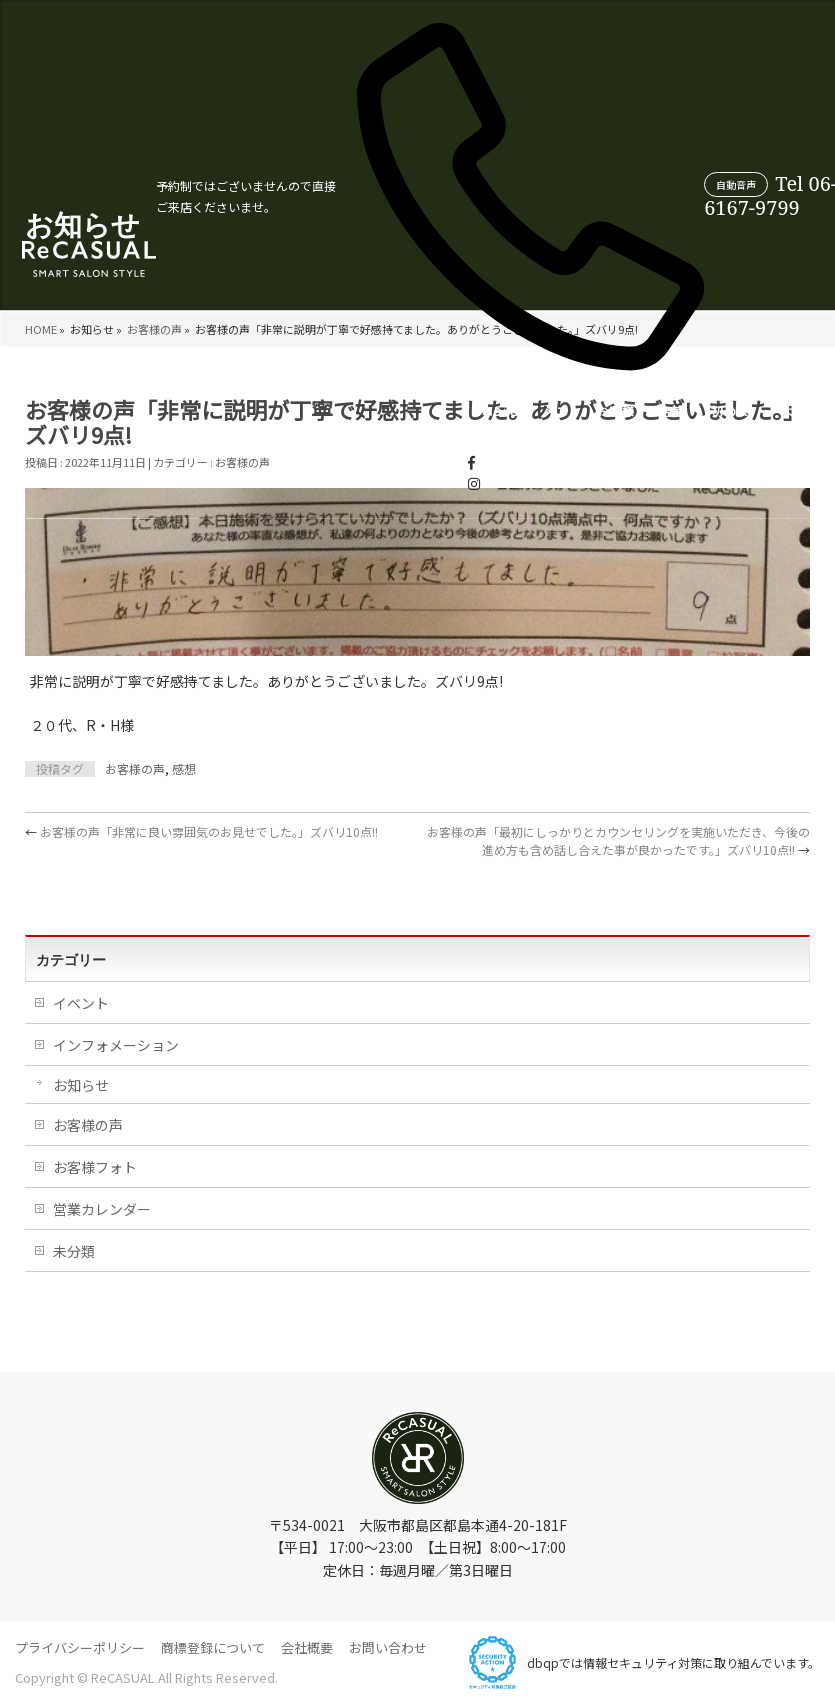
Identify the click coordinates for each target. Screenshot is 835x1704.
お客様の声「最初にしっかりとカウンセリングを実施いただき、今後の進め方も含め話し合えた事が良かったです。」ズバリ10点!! (618, 840)
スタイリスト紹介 (683, 432)
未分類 (74, 1251)
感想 (184, 768)
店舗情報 (374, 432)
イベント (81, 1003)
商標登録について (213, 1647)
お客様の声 (317, 432)
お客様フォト (95, 1167)
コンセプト (199, 432)
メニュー (257, 432)
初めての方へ (434, 432)
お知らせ (81, 1085)
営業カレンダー (595, 432)
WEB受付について (776, 432)
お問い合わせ (388, 1647)
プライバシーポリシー (80, 1647)
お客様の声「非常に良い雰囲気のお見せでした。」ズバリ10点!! (201, 831)
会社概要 (307, 1647)
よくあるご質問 (513, 432)
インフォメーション (116, 1045)
